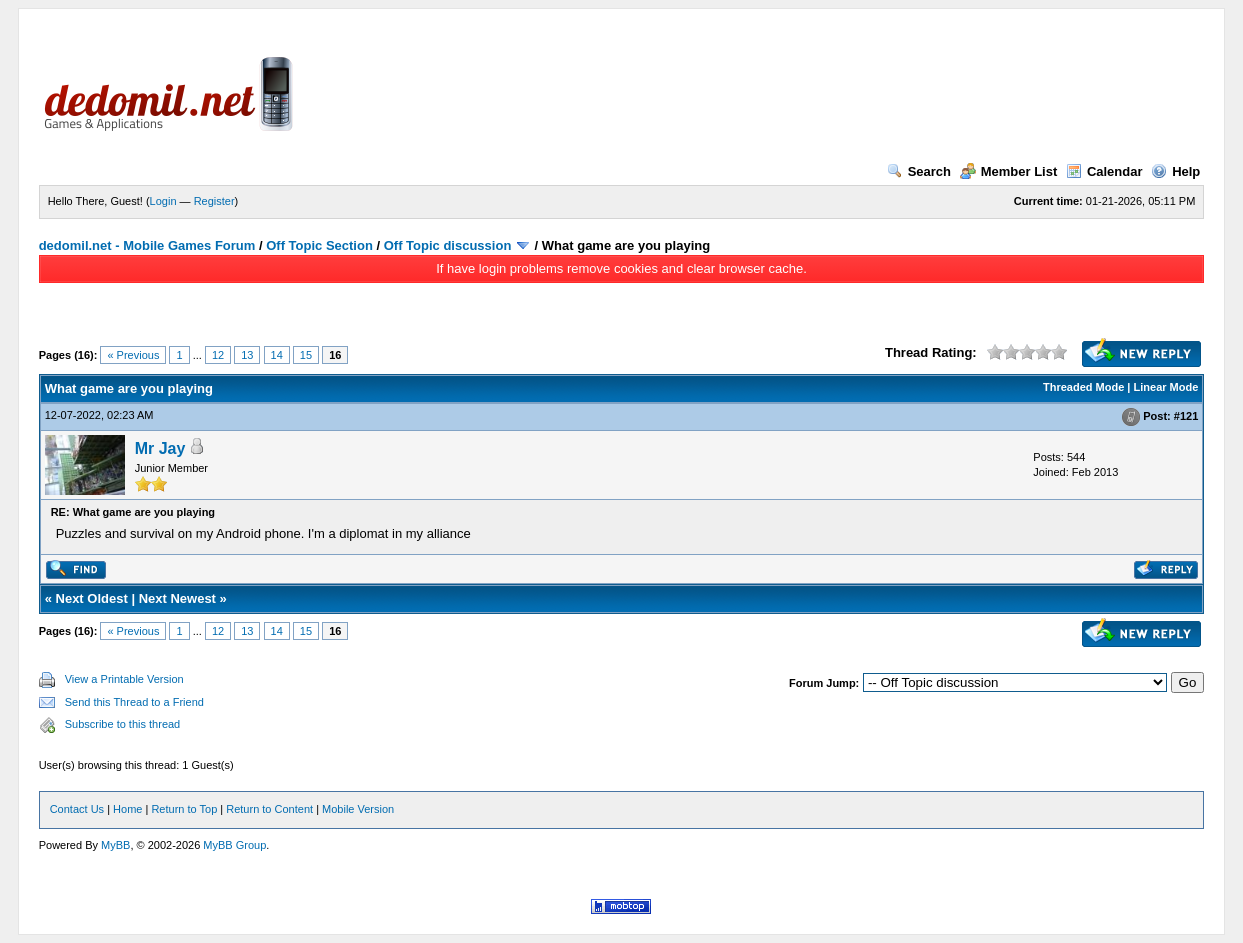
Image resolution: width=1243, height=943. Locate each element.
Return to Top (184, 809)
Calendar (1104, 171)
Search (919, 171)
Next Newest (177, 598)
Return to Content (269, 809)
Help (1175, 171)
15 (306, 355)
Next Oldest (92, 598)
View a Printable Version (124, 679)
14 (277, 355)
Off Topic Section (319, 245)
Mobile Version (358, 809)
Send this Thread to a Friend (134, 702)
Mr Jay (160, 448)
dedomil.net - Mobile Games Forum (147, 245)
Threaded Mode (1083, 387)
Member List (1009, 171)
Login (163, 201)
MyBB (115, 845)
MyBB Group (234, 845)
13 (247, 355)
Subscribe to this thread (123, 724)
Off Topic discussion (448, 245)
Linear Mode (1166, 387)
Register (214, 201)
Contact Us (77, 809)
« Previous (133, 355)
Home (127, 809)
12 (218, 355)
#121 (1186, 416)
